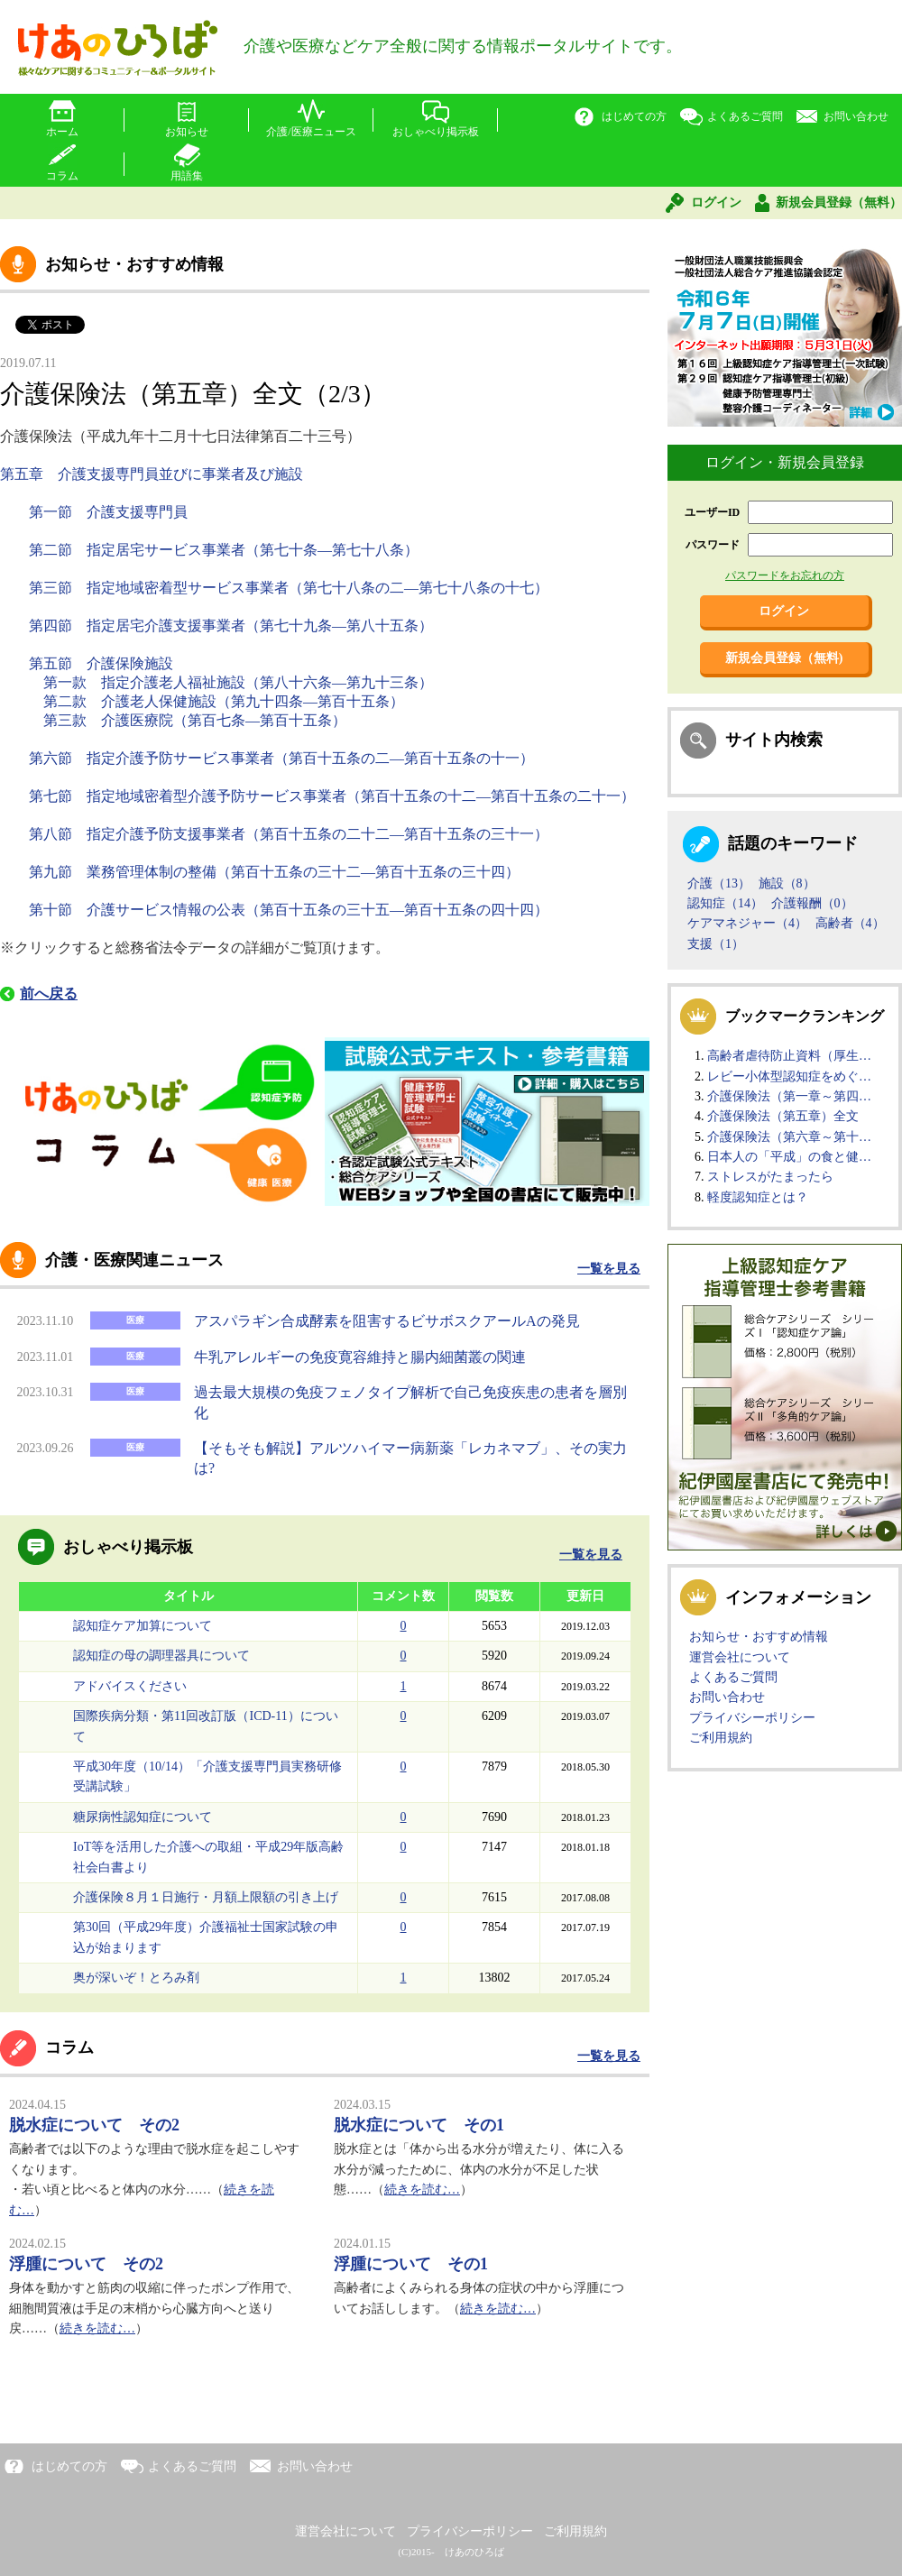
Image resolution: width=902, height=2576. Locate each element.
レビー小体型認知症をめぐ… (789, 1076)
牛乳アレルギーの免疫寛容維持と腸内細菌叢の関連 (360, 1357)
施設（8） (787, 883)
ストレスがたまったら (770, 1176)
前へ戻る (49, 993)
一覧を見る (608, 1268)
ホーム (62, 131)
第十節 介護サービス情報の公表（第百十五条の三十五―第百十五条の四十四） (290, 909)
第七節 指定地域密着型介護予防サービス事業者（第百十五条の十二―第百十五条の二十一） (334, 796)
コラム (62, 176)
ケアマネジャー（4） (747, 923)
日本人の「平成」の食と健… (789, 1157)
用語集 (186, 176)
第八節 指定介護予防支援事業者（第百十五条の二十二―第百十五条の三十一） (290, 834)
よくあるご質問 (745, 116)
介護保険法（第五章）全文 (783, 1116)
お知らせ (186, 131)
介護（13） (718, 883)
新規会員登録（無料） (839, 202)
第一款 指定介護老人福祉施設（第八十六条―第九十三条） (240, 682)
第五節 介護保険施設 (103, 663)
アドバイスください (130, 1686)
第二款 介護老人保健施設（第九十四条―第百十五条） (225, 701)
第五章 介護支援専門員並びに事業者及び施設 (153, 474)
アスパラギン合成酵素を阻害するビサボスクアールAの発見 (387, 1321)
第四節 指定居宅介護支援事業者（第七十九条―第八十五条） (233, 625)
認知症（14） (725, 903)
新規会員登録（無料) (784, 658)
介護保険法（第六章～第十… (789, 1137)
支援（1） (715, 944)
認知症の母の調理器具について (161, 1655)
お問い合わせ (856, 116)
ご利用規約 (720, 1737)
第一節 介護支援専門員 (110, 512)
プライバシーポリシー (752, 1718)
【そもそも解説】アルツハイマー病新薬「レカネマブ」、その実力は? (410, 1458)
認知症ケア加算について (142, 1626)
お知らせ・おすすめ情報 (758, 1636)
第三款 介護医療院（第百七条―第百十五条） (194, 720)
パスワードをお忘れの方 (784, 575)
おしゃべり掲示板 (435, 131)
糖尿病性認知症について (142, 1817)
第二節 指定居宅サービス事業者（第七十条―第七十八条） (225, 549)
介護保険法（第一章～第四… (789, 1096)
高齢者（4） (850, 923)
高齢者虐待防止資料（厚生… (789, 1056)
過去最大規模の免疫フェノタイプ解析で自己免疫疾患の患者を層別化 (410, 1402)
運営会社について (739, 1657)
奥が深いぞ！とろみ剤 (136, 1977)
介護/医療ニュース (310, 131)
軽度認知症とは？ (757, 1197)
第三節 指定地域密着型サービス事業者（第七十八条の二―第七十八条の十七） (290, 587)
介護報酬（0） (812, 903)
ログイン (716, 202)
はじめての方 (634, 116)
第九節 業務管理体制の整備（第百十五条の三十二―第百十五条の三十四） (276, 871)
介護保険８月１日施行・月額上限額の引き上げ (205, 1897)
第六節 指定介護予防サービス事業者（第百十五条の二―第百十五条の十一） (283, 758)
